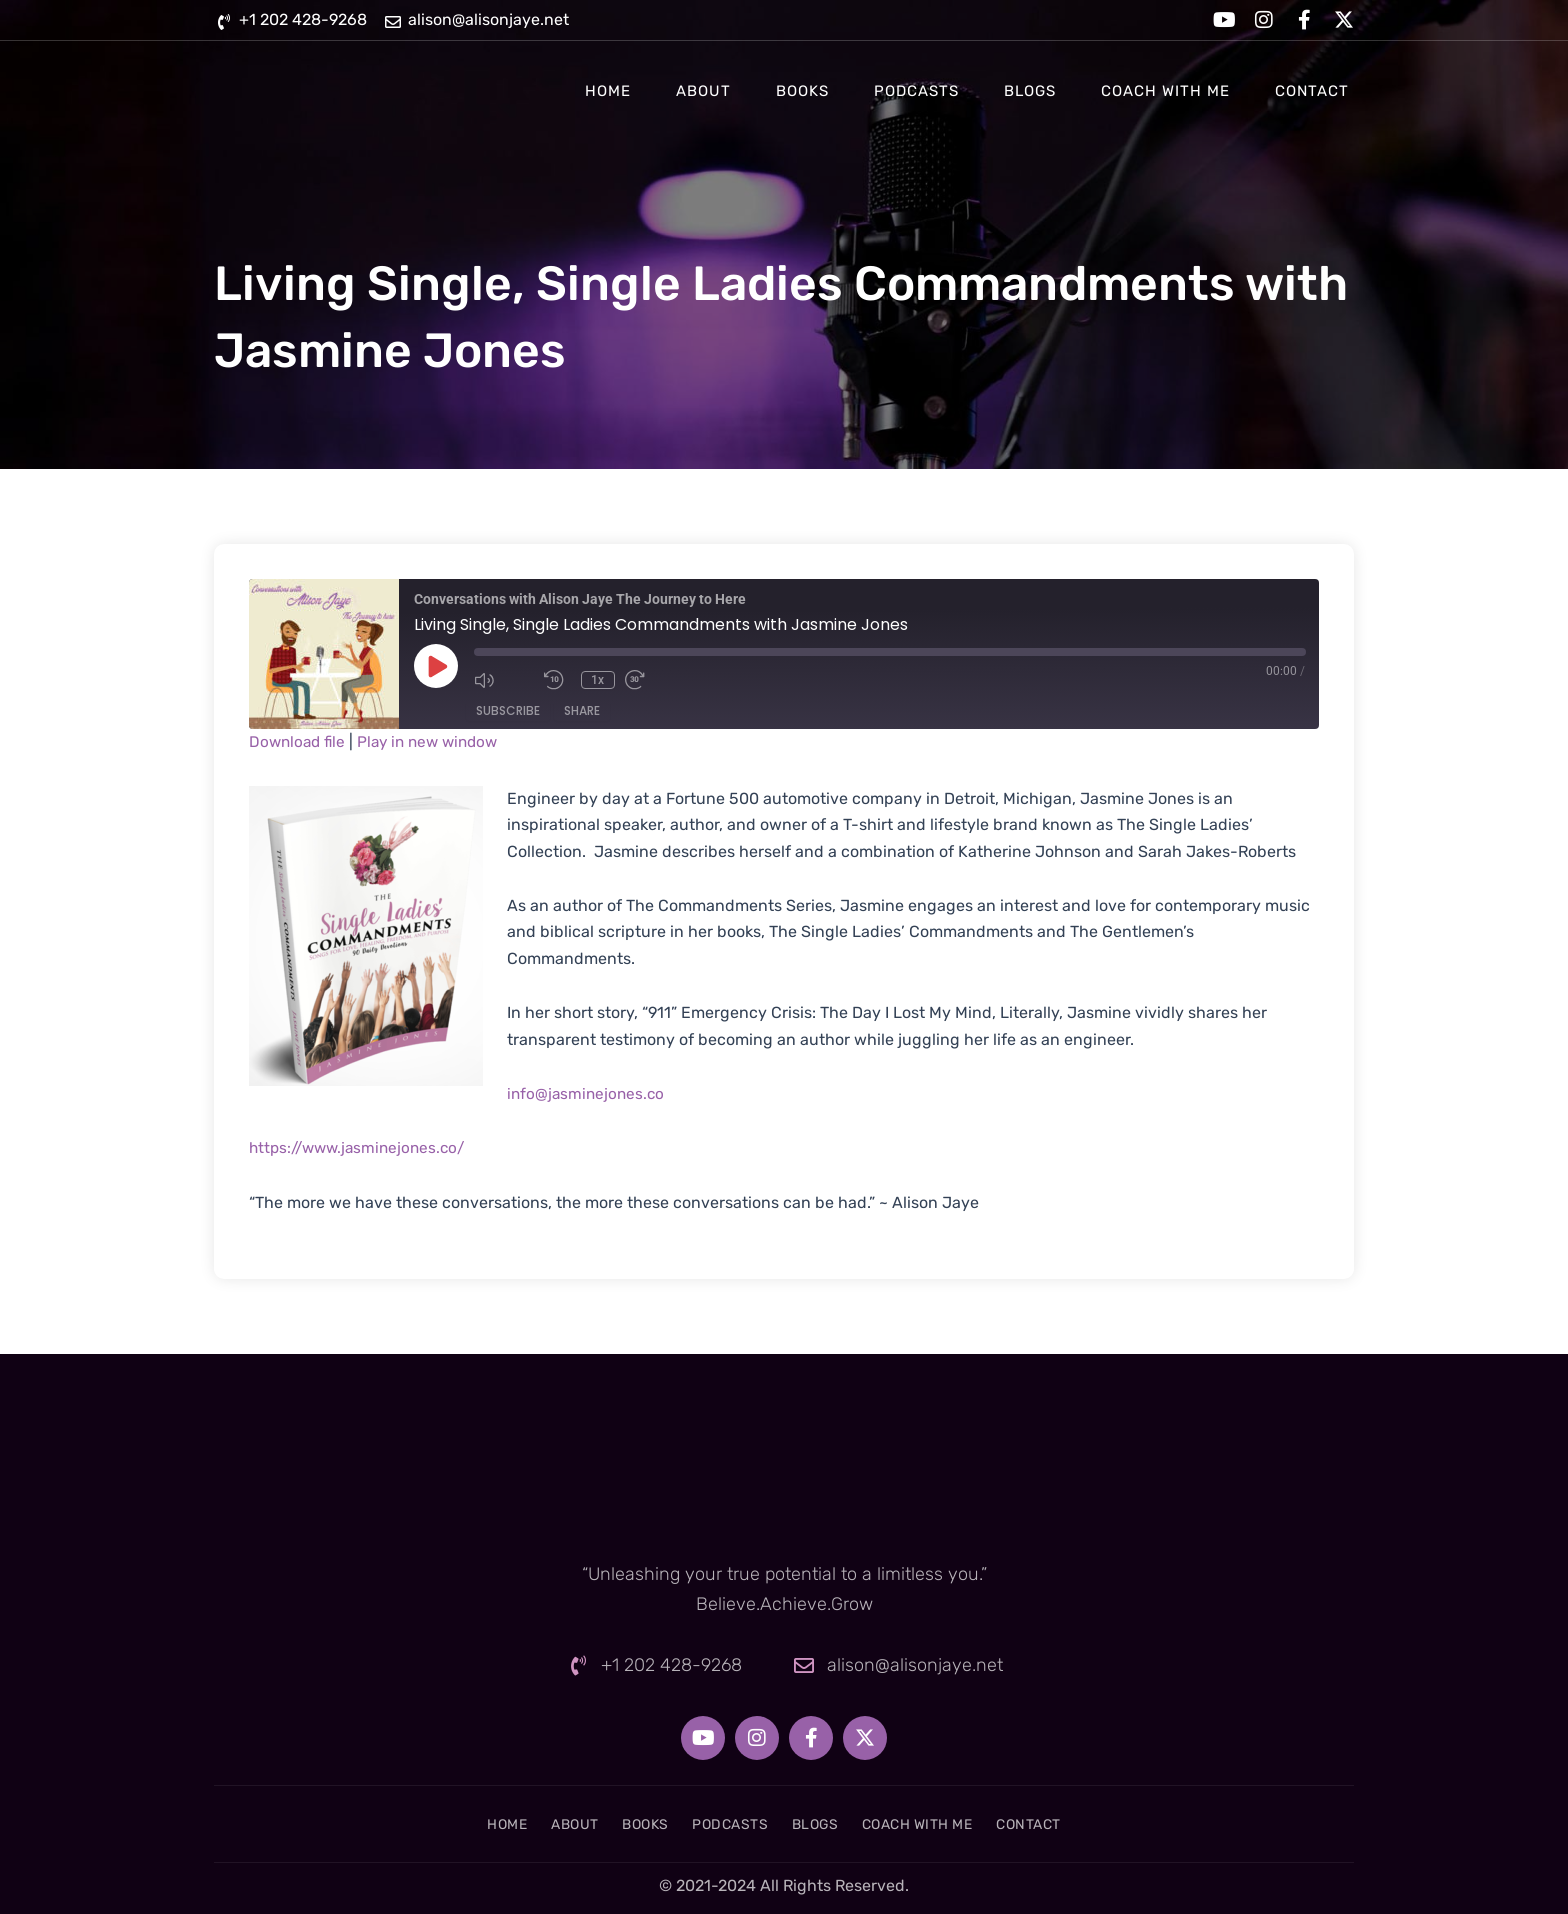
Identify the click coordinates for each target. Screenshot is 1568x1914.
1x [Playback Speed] (600, 680)
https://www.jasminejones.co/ (362, 1147)
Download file (299, 741)
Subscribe (508, 710)
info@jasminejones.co (588, 1093)
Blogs (1030, 91)
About (703, 91)
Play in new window (436, 741)
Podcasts (916, 91)
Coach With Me (1165, 91)
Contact (1312, 91)
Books (802, 91)
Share (582, 710)
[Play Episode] (436, 666)
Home (608, 91)
